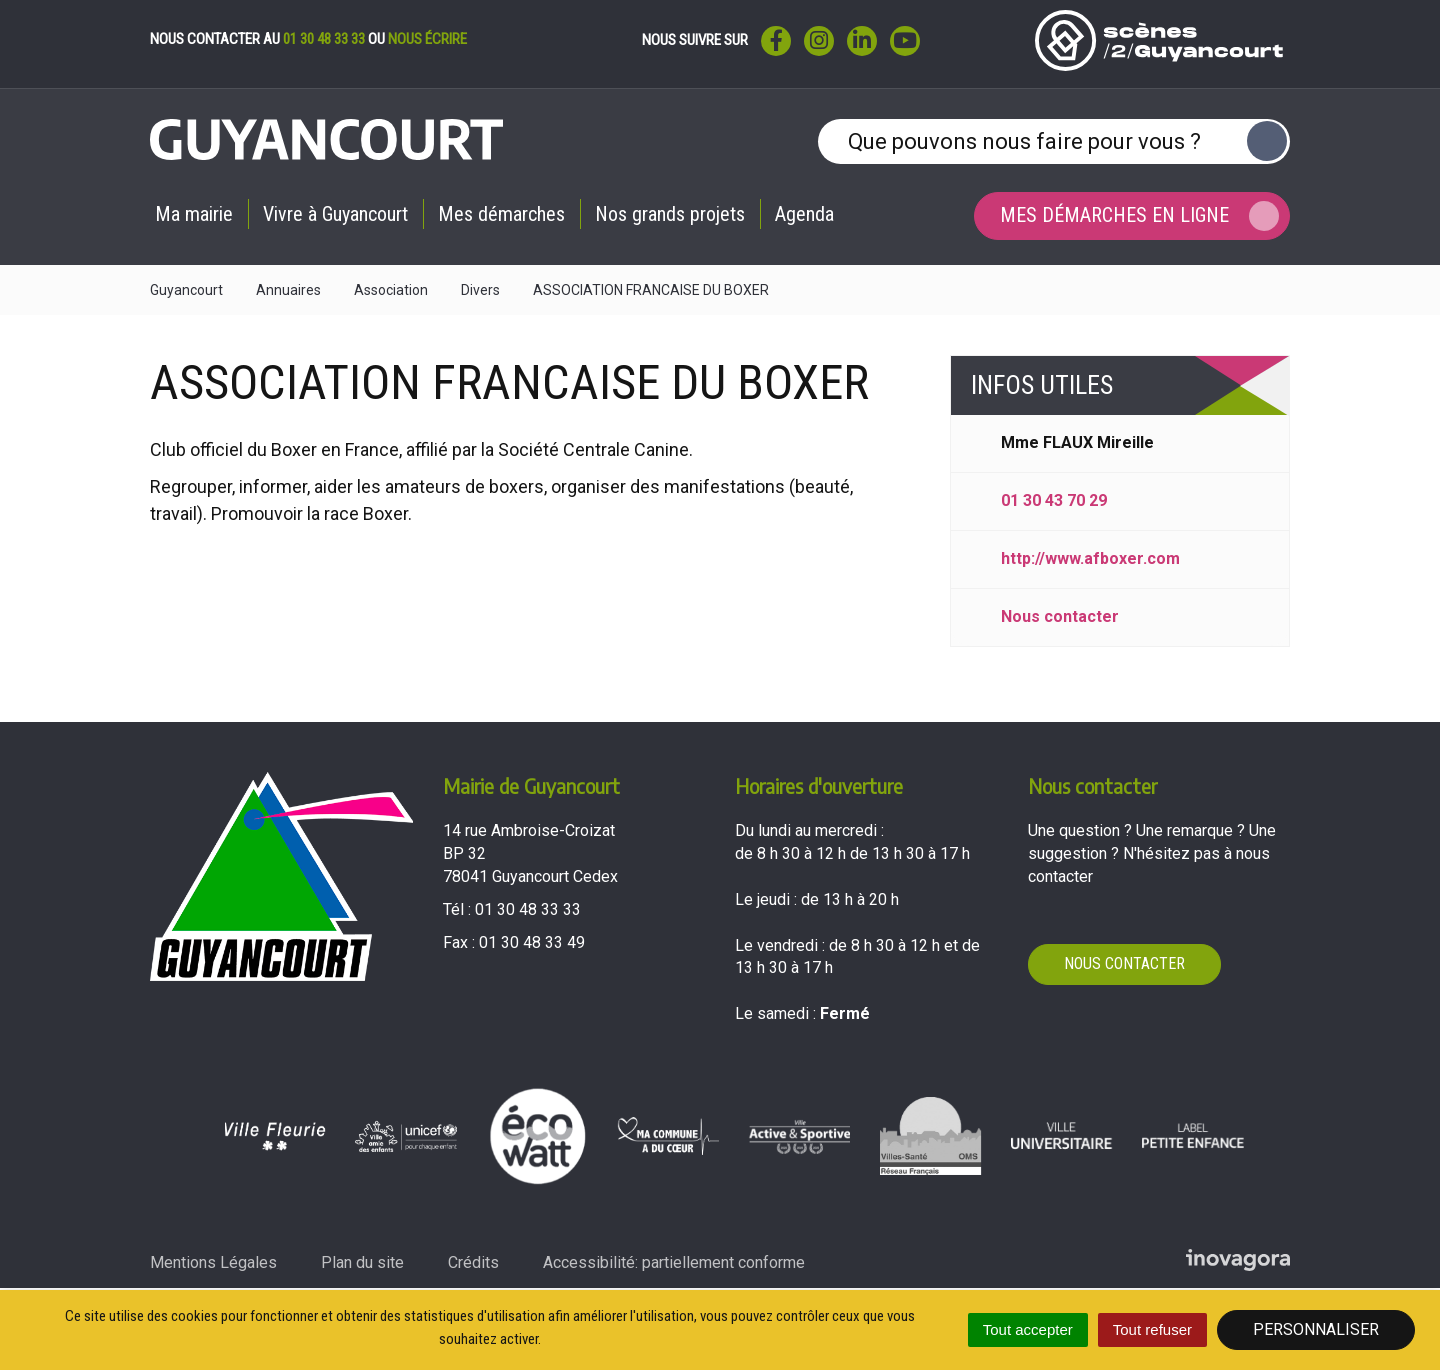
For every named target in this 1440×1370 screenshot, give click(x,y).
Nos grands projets (670, 214)
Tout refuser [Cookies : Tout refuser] (1152, 1329)
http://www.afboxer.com (1090, 558)
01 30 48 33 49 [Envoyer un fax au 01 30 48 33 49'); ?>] (532, 942)
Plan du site (362, 1262)
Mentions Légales (213, 1262)
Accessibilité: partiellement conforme (674, 1262)
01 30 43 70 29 (1054, 500)
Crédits (473, 1262)
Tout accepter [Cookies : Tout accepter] (1028, 1329)
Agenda (804, 214)
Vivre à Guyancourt (335, 214)
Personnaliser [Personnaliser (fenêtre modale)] (1316, 1329)
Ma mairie (194, 214)
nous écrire (427, 39)
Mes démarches (501, 214)
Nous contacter (1060, 616)
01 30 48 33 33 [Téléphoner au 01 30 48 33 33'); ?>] (528, 909)
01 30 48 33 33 (324, 39)
